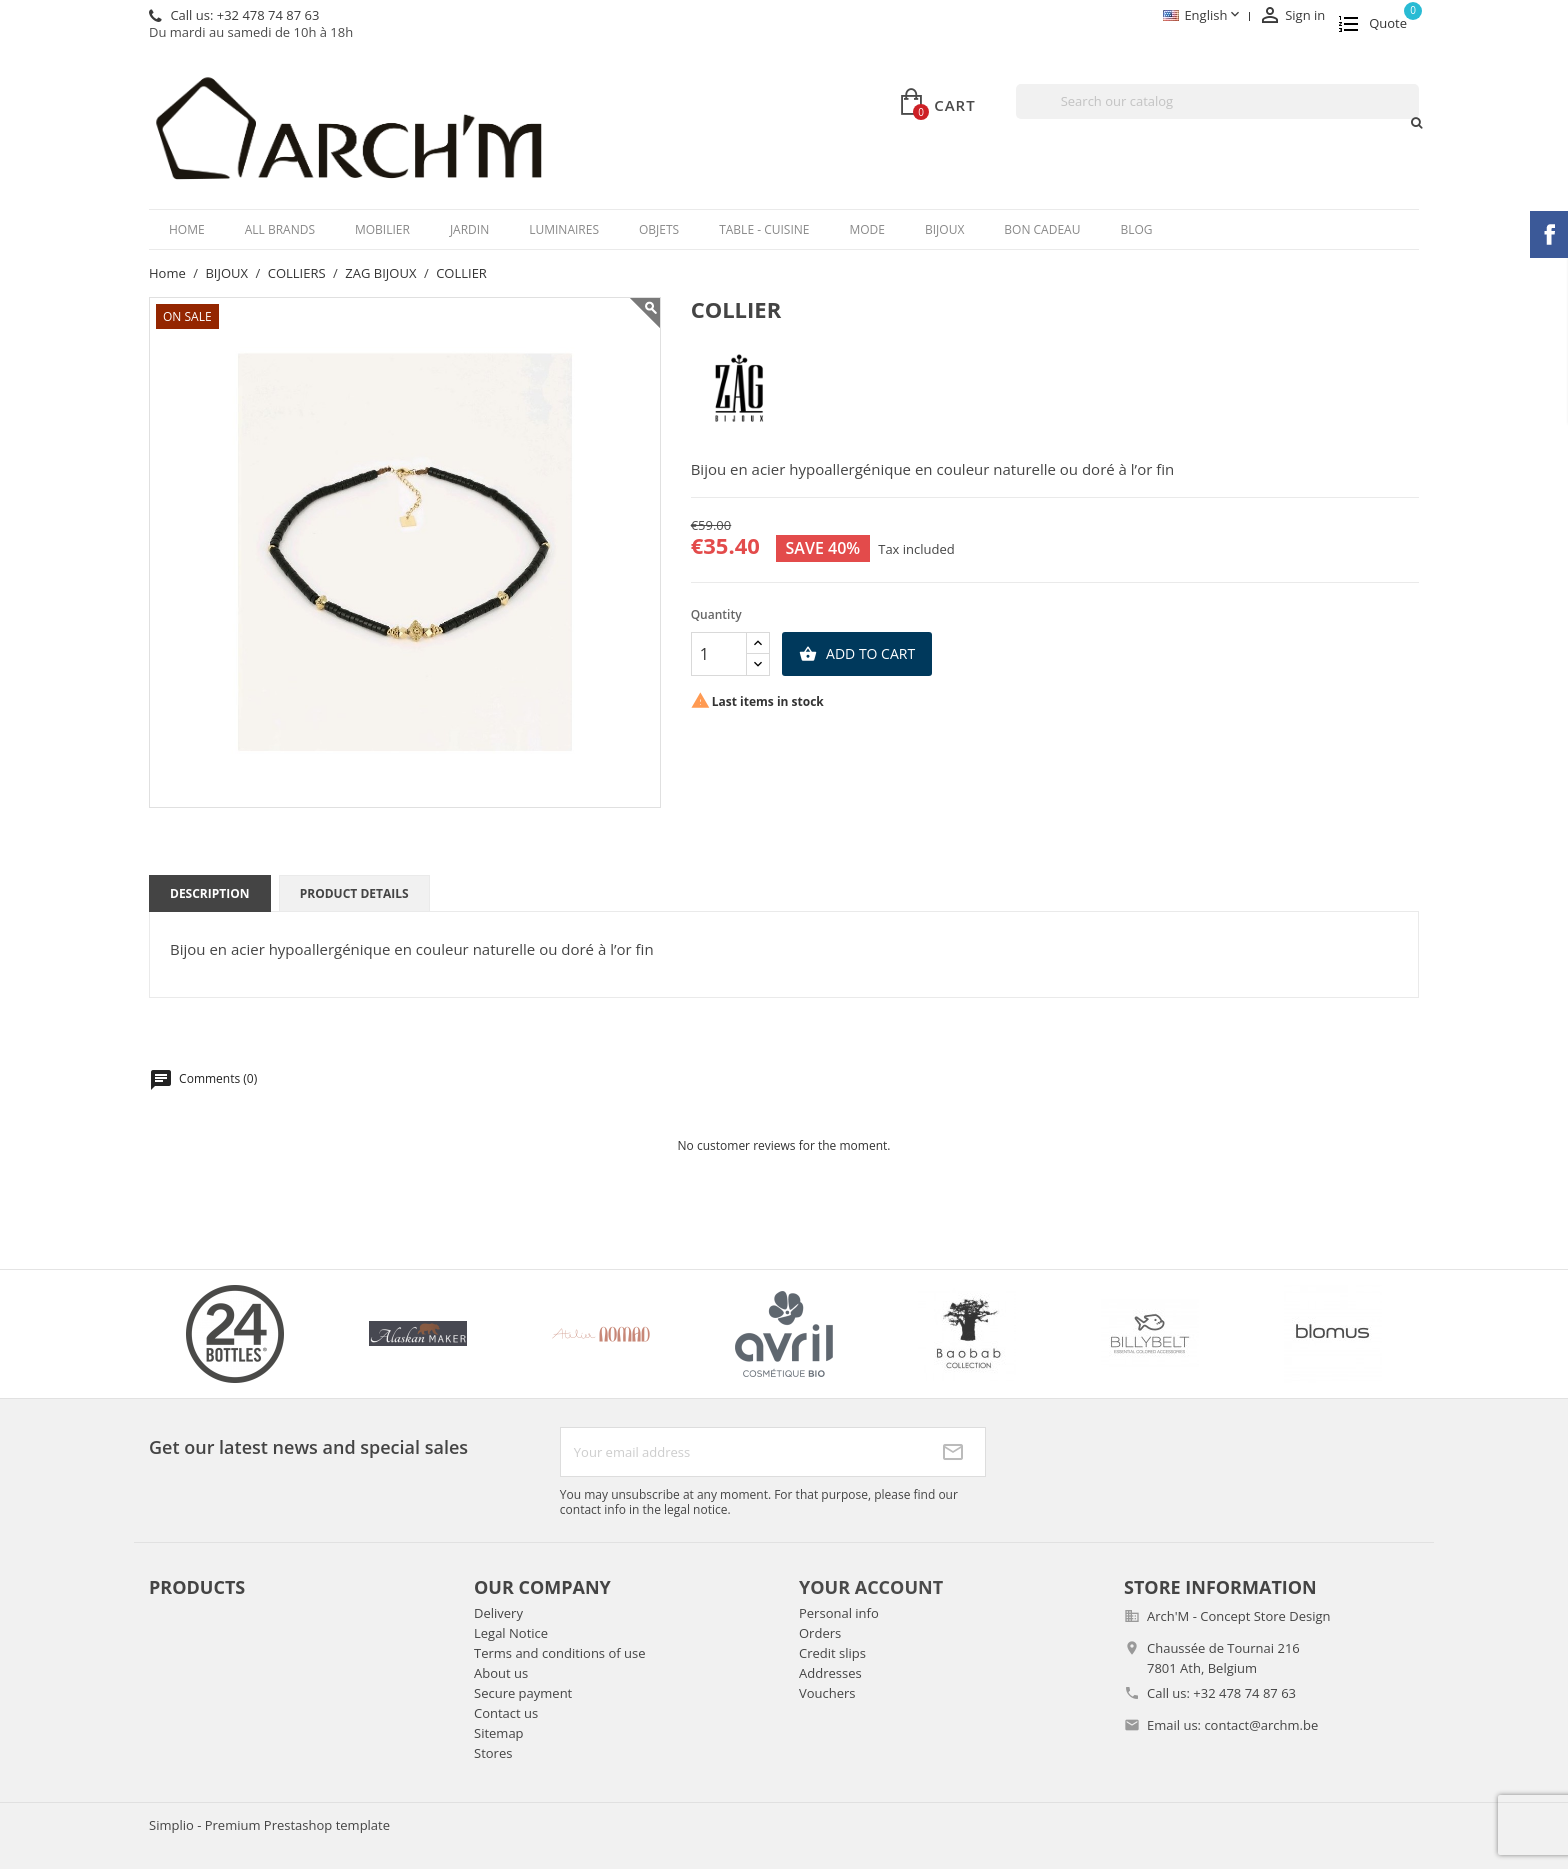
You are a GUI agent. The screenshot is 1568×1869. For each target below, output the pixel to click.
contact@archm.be (1261, 1725)
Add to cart (857, 654)
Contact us (506, 1713)
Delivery (498, 1613)
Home (187, 229)
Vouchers (827, 1693)
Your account (871, 1587)
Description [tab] (210, 893)
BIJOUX (944, 229)
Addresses (830, 1673)
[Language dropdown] (1202, 16)
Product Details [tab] (354, 893)
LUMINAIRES (564, 229)
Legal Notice (511, 1633)
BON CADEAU (1042, 229)
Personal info (839, 1613)
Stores (493, 1753)
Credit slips (832, 1653)
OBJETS (659, 229)
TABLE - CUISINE (764, 229)
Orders (820, 1633)
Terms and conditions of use (559, 1653)
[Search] (1217, 101)
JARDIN (469, 229)
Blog (1136, 229)
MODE (867, 229)
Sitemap (499, 1733)
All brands (280, 229)
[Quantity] (719, 654)
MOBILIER (382, 229)
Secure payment (523, 1693)
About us (501, 1673)
